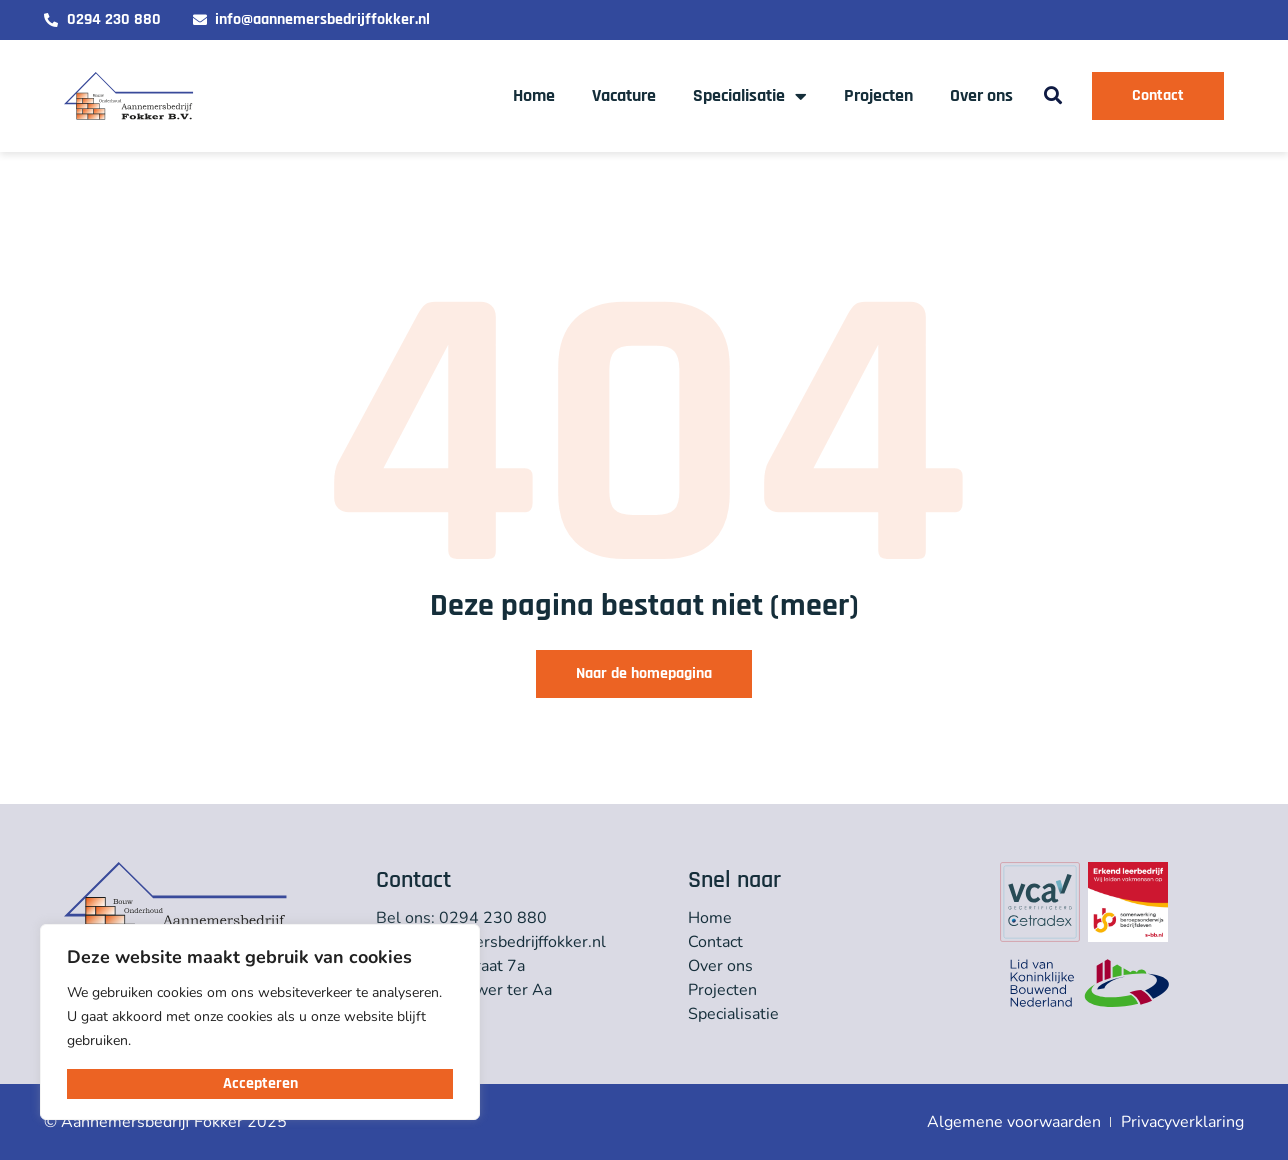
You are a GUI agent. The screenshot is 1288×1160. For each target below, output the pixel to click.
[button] (1052, 96)
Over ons (981, 96)
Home (534, 96)
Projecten (878, 96)
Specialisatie (750, 96)
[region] (260, 1022)
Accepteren (260, 1083)
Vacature (624, 96)
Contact (715, 942)
